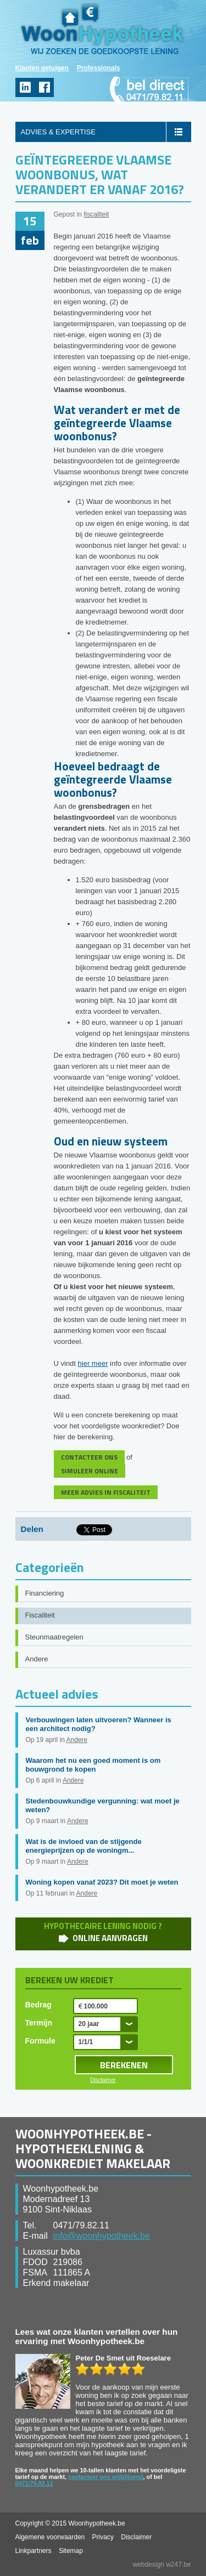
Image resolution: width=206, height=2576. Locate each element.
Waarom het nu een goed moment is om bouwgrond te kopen (93, 1764)
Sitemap (71, 2551)
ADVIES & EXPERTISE (58, 132)
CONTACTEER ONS (89, 1457)
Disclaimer (103, 2080)
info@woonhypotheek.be (101, 2235)
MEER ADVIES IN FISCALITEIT (106, 1492)
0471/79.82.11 (34, 2483)
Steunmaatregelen (54, 1637)
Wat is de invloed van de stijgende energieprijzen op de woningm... (84, 1845)
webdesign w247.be (161, 2564)
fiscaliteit (96, 214)
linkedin (25, 87)
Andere (36, 1659)
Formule (40, 2040)
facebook (44, 87)
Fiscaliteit (40, 1615)
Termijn (39, 2022)
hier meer (93, 1363)
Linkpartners (33, 2551)
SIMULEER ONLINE (89, 1471)
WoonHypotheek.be (102, 29)
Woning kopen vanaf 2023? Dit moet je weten (102, 1882)
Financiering (44, 1593)
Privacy (103, 2537)
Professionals (98, 68)
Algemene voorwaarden (50, 2537)
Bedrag (38, 2004)
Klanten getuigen (42, 68)
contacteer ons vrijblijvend (105, 2476)
